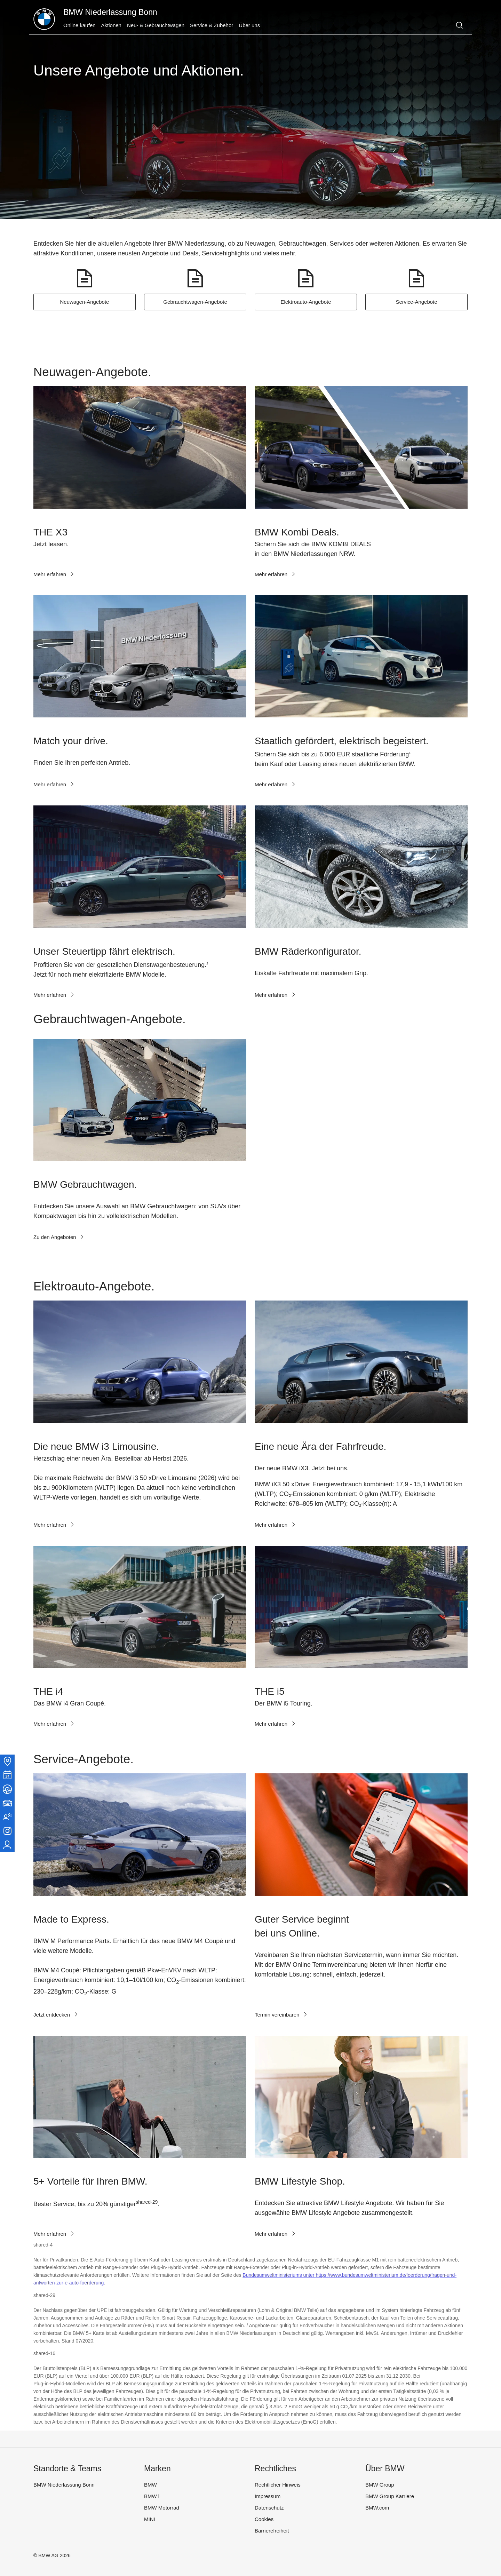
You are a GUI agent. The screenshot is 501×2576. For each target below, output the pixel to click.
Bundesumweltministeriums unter (279, 2275)
